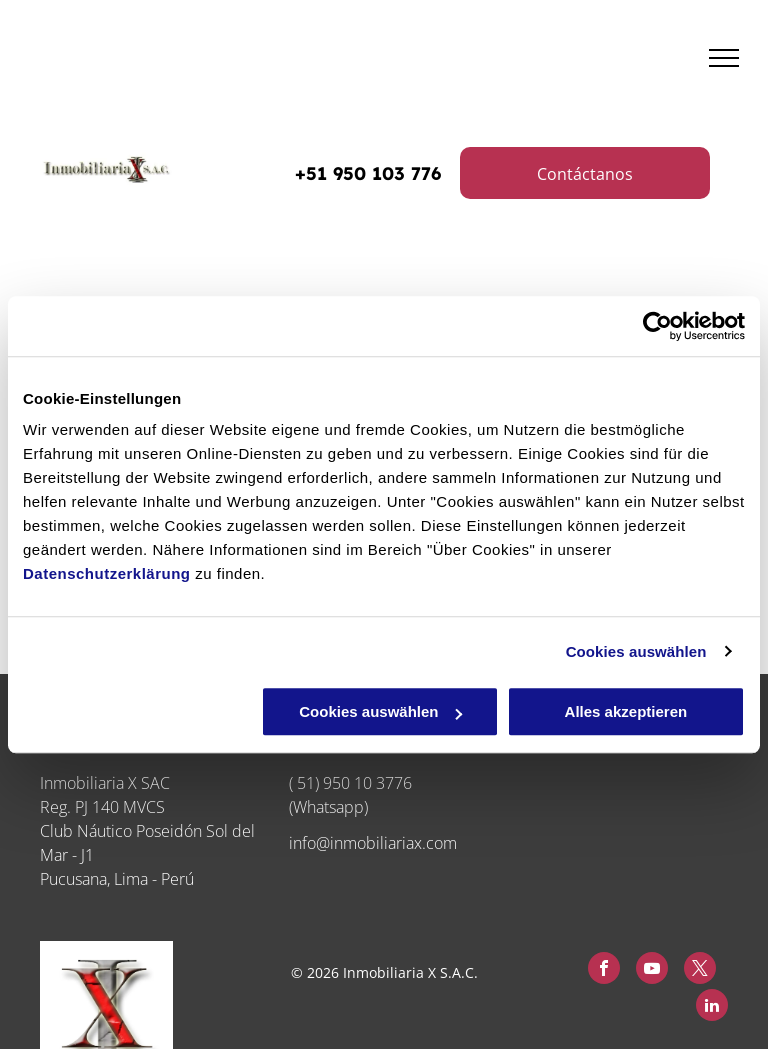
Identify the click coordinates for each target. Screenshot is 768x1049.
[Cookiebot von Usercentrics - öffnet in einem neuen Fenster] (657, 326)
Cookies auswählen (636, 651)
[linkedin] (712, 1007)
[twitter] (700, 970)
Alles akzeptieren (626, 711)
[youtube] (652, 970)
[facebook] (604, 970)
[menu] (724, 58)
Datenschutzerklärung (107, 573)
